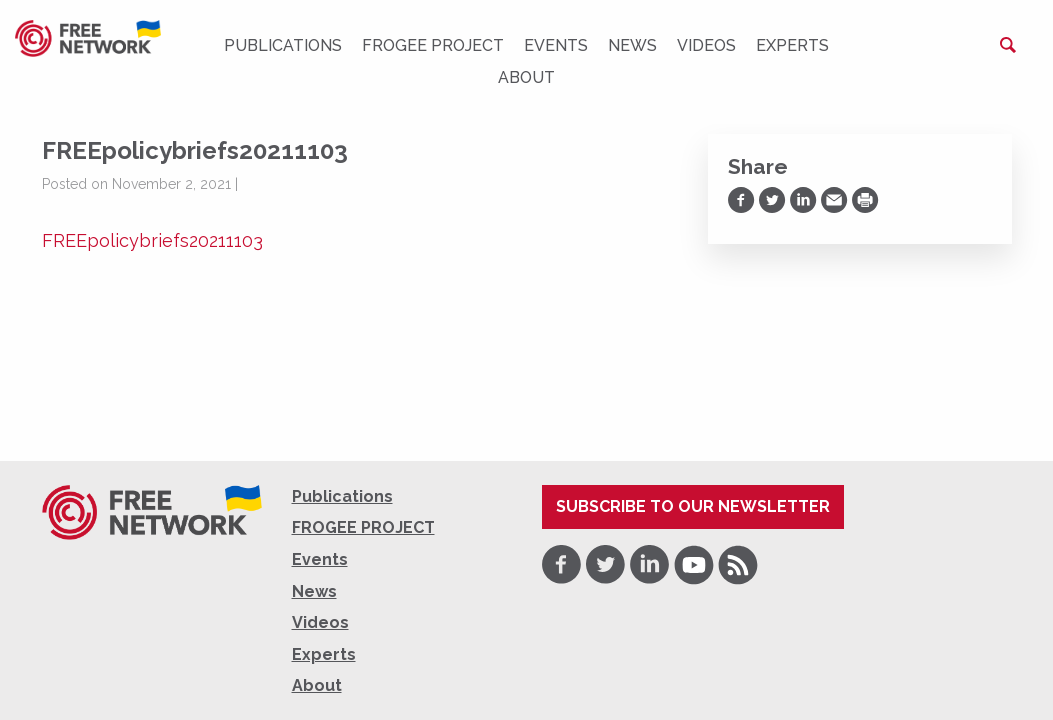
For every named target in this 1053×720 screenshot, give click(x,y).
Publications (283, 45)
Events (556, 45)
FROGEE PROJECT (433, 45)
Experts (792, 45)
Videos (706, 45)
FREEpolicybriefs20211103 (152, 240)
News (632, 45)
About (526, 77)
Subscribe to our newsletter (693, 506)
